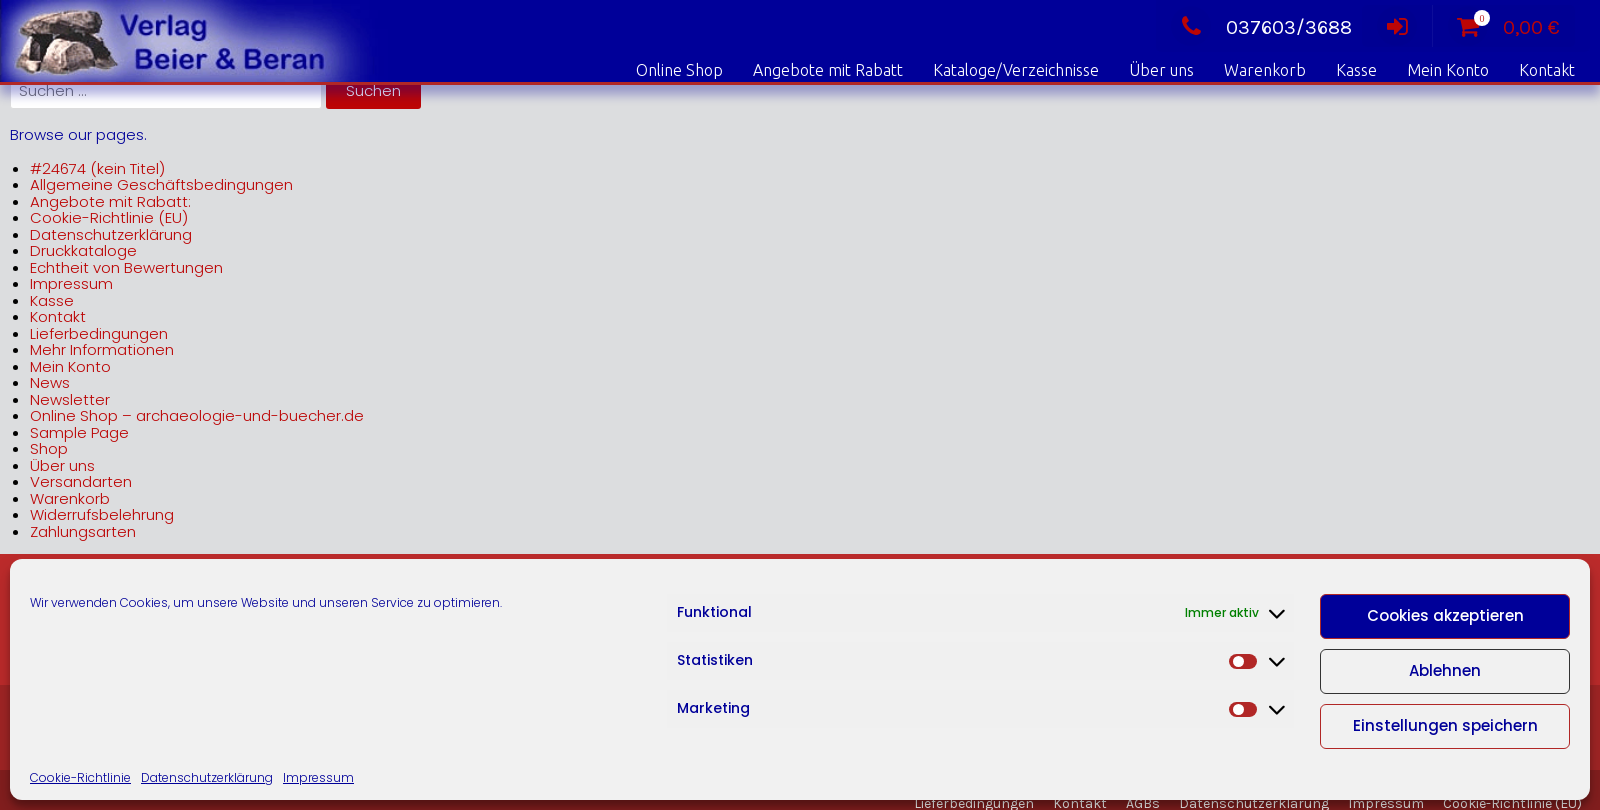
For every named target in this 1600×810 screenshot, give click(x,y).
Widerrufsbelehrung (102, 514)
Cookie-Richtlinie (80, 777)
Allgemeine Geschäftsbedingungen (161, 184)
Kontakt (1547, 70)
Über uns (1161, 70)
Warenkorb (1265, 70)
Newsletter (70, 399)
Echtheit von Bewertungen (126, 267)
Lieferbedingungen (99, 333)
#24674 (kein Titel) (97, 168)
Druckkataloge (83, 250)
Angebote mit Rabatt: (110, 201)
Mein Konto (1448, 70)
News (50, 382)
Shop (49, 448)
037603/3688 (1261, 27)
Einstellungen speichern (1445, 725)
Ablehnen (1445, 670)
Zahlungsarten (83, 531)
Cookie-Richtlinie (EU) (109, 217)
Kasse (1356, 70)
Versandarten (81, 481)
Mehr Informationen (102, 349)
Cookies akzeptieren (1445, 615)
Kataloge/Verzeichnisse (1016, 70)
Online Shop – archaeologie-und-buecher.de (197, 415)
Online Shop (679, 70)
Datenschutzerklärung (207, 777)
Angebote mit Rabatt (828, 70)
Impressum (318, 777)
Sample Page (79, 432)
